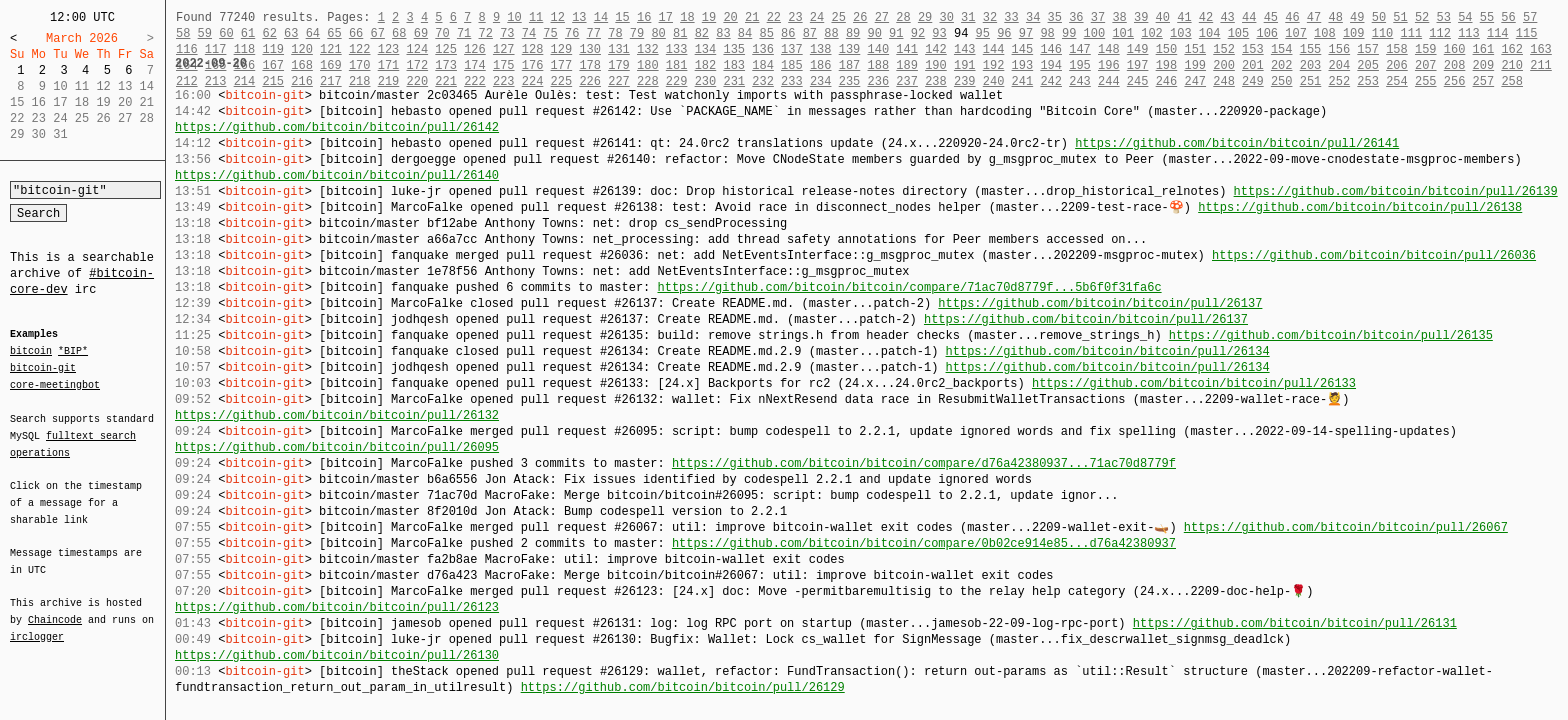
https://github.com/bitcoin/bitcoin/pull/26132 (337, 415)
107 (1296, 33)
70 (442, 33)
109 (1354, 33)
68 (399, 33)
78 (615, 33)
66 (356, 33)
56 (1508, 17)
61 (248, 33)
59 (205, 33)
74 (529, 33)
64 (313, 33)
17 (666, 17)
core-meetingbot (55, 384)
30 (946, 17)
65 (334, 33)
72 (486, 33)
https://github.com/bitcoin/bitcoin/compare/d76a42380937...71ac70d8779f (924, 463)
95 (983, 33)
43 (1227, 17)
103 (1181, 33)
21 (752, 17)
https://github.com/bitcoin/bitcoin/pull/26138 (1360, 207)
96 (1004, 33)
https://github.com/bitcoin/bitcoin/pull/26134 (1107, 351)
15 (622, 17)
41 (1184, 17)
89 (853, 33)
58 (183, 33)
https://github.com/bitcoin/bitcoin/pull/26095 (337, 447)
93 (939, 33)
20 (730, 17)
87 (810, 33)
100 (1095, 33)
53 (1443, 17)
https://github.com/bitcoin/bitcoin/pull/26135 (1331, 335)
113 (1469, 33)
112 (1440, 33)
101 (1123, 33)
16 (644, 17)
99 (1069, 33)
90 (875, 33)
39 (1141, 17)
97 (1026, 33)
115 (1527, 33)
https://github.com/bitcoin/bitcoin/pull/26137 (1100, 303)
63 (291, 33)
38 (1119, 17)
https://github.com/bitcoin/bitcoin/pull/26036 (1374, 255)
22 (774, 17)
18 (687, 17)
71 (464, 33)
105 (1239, 33)
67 (377, 33)
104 (1210, 33)
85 (766, 33)
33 (1011, 17)
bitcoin (31, 352)
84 (745, 33)
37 (1098, 17)
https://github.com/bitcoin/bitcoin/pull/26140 (337, 175)
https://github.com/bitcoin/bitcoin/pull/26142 (337, 127)
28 (903, 17)
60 (226, 33)
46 (1292, 17)
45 (1271, 17)
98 (1047, 33)
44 (1249, 17)
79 (637, 33)
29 (925, 17)
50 (1379, 17)
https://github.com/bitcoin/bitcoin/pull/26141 (1237, 143)
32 (990, 17)
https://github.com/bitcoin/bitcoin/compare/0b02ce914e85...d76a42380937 (924, 543)
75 (550, 33)
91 (896, 33)
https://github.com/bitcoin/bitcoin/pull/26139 (1395, 191)
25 (838, 17)
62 (269, 33)
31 (968, 17)
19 (709, 17)
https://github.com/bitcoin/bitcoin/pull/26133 (1194, 383)
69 (421, 33)
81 (680, 33)
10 (514, 17)
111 (1412, 33)
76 (572, 33)
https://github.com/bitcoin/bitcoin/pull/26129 (683, 687)
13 (579, 17)
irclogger (37, 624)
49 (1357, 17)
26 (860, 17)
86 (788, 33)
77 (594, 33)
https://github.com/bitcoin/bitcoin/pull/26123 (337, 607)
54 (1465, 17)
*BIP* (73, 352)
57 (1530, 17)
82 (702, 33)
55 (1487, 17)
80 (658, 33)
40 (1163, 17)
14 (601, 17)
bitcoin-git (43, 368)
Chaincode (55, 608)
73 (507, 33)
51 (1400, 17)
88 (831, 33)
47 (1314, 17)
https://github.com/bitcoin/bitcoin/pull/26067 (1346, 527)
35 (1055, 17)
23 (795, 17)
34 (1033, 17)
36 (1076, 17)
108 (1325, 33)
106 (1267, 33)
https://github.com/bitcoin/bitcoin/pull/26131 (1295, 623)
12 (557, 17)
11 (536, 17)
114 (1498, 33)
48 (1335, 17)
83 (723, 33)
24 (817, 17)
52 (1422, 17)
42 (1206, 17)
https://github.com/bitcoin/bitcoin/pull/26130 (337, 655)
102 (1152, 33)
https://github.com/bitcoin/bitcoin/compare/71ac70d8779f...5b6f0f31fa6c (909, 287)
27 (882, 17)
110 (1383, 33)
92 (918, 33)
